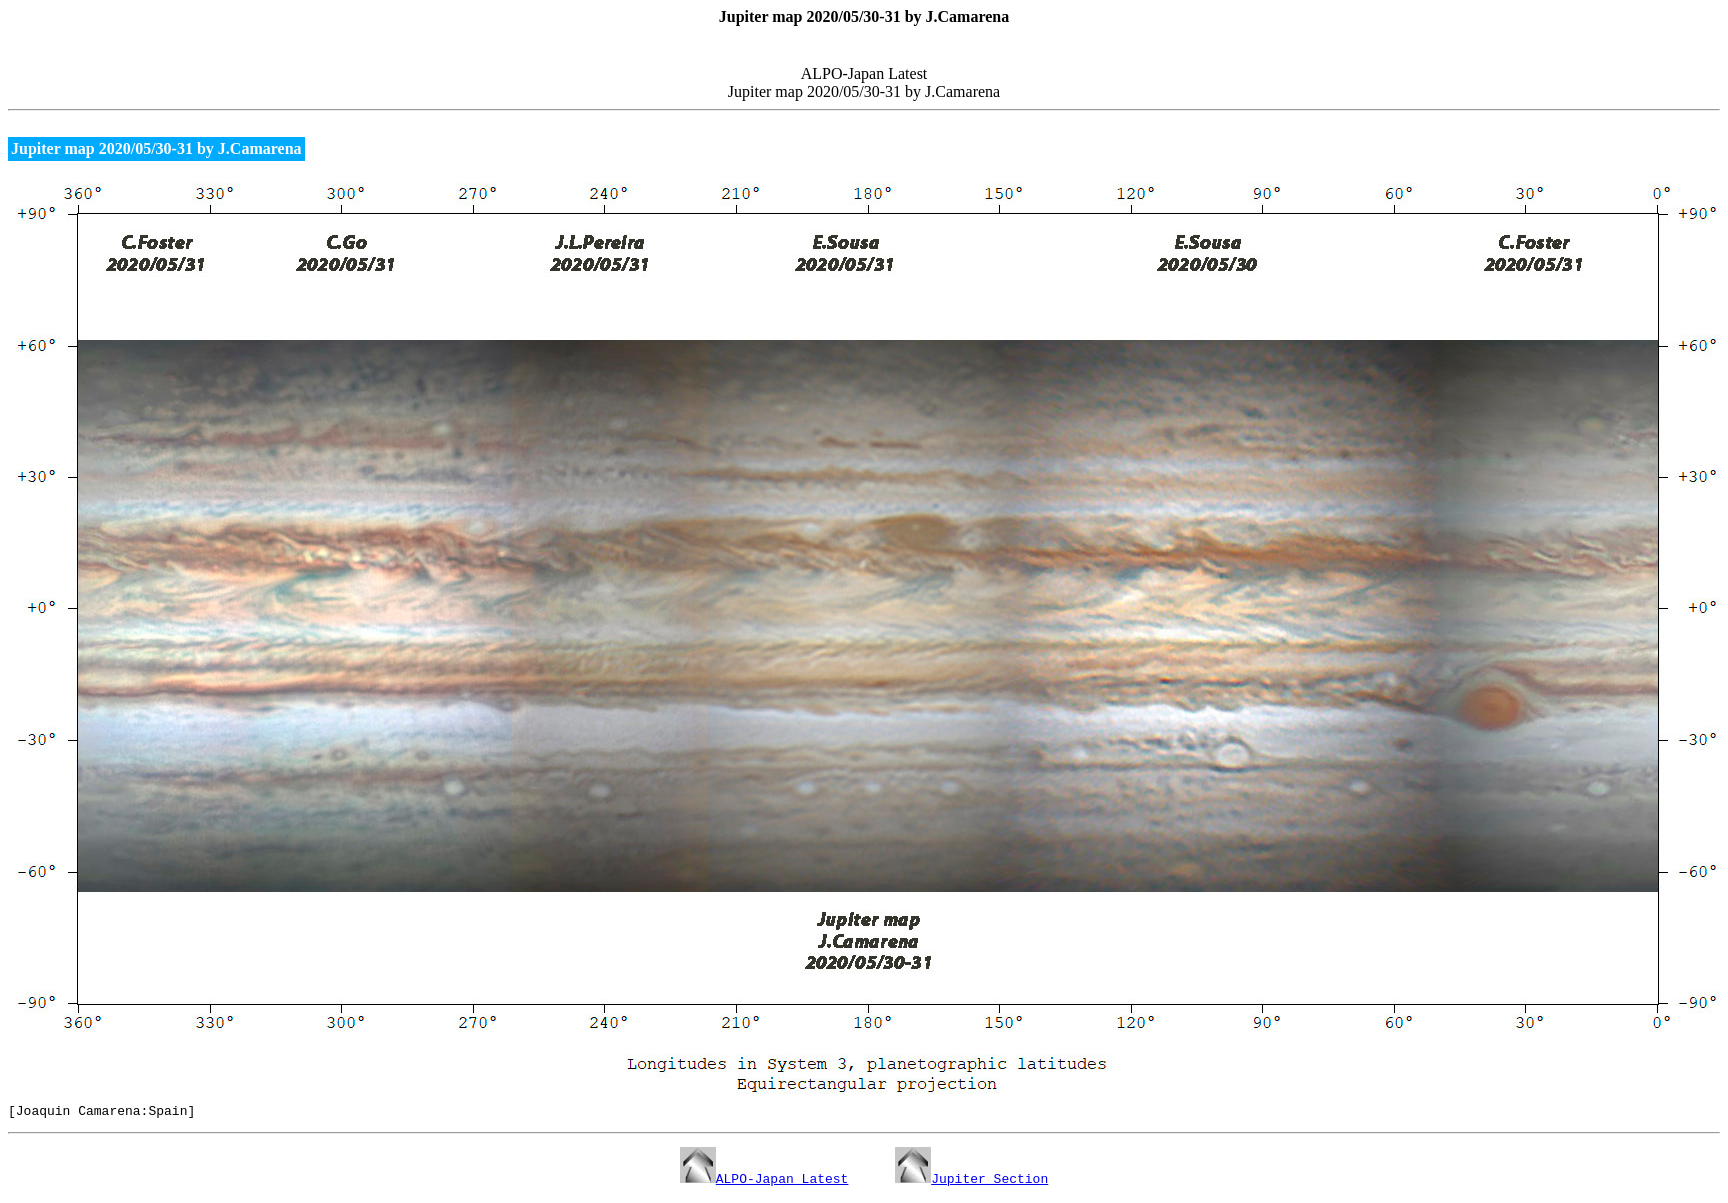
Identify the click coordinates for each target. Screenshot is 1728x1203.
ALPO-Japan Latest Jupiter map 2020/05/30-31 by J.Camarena (864, 88)
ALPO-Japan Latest (764, 1181)
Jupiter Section (971, 1181)
